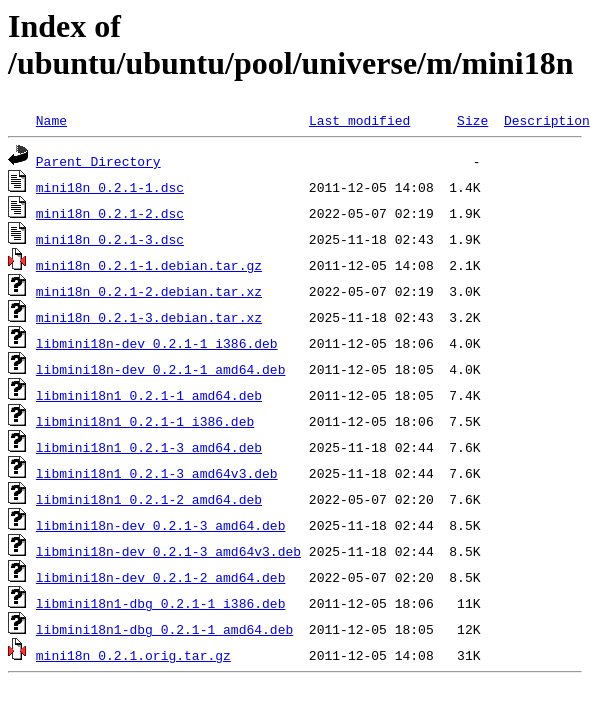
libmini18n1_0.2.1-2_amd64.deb (149, 499)
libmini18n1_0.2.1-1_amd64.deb (149, 395)
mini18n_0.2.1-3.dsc (110, 239)
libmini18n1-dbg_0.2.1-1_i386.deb (161, 603)
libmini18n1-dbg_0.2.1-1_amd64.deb (164, 629)
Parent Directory (98, 161)
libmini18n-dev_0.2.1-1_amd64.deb (161, 369)
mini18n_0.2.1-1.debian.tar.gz (149, 265)
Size (472, 120)
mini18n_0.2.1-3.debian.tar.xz (149, 317)
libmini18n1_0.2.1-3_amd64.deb (149, 447)
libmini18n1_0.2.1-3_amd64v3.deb (157, 473)
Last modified (359, 120)
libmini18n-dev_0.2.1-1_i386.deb (157, 343)
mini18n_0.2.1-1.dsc (110, 187)
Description (547, 120)
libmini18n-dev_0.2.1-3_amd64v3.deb (168, 551)
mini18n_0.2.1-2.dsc (110, 213)
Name (51, 120)
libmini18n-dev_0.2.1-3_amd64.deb (161, 525)
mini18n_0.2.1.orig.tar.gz (133, 655)
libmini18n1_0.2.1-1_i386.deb (145, 421)
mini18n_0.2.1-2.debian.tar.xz (149, 291)
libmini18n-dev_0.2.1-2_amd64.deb (161, 577)
